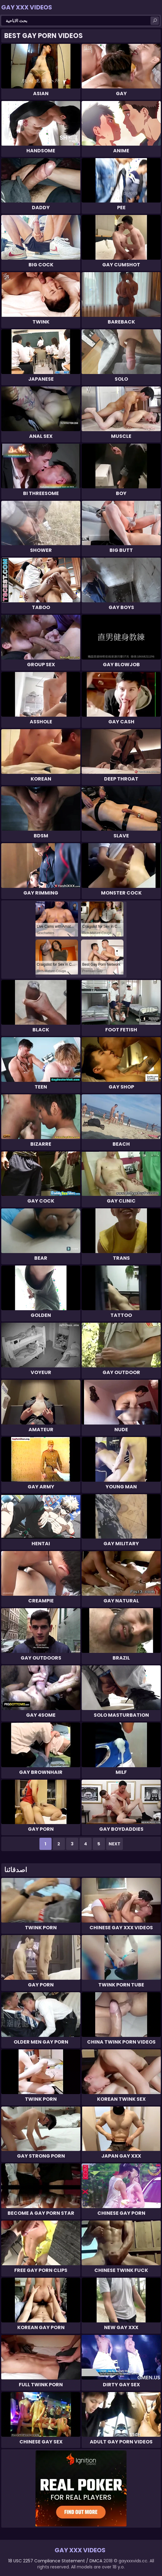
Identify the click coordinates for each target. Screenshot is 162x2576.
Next (114, 1844)
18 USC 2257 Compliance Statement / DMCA (55, 2561)
